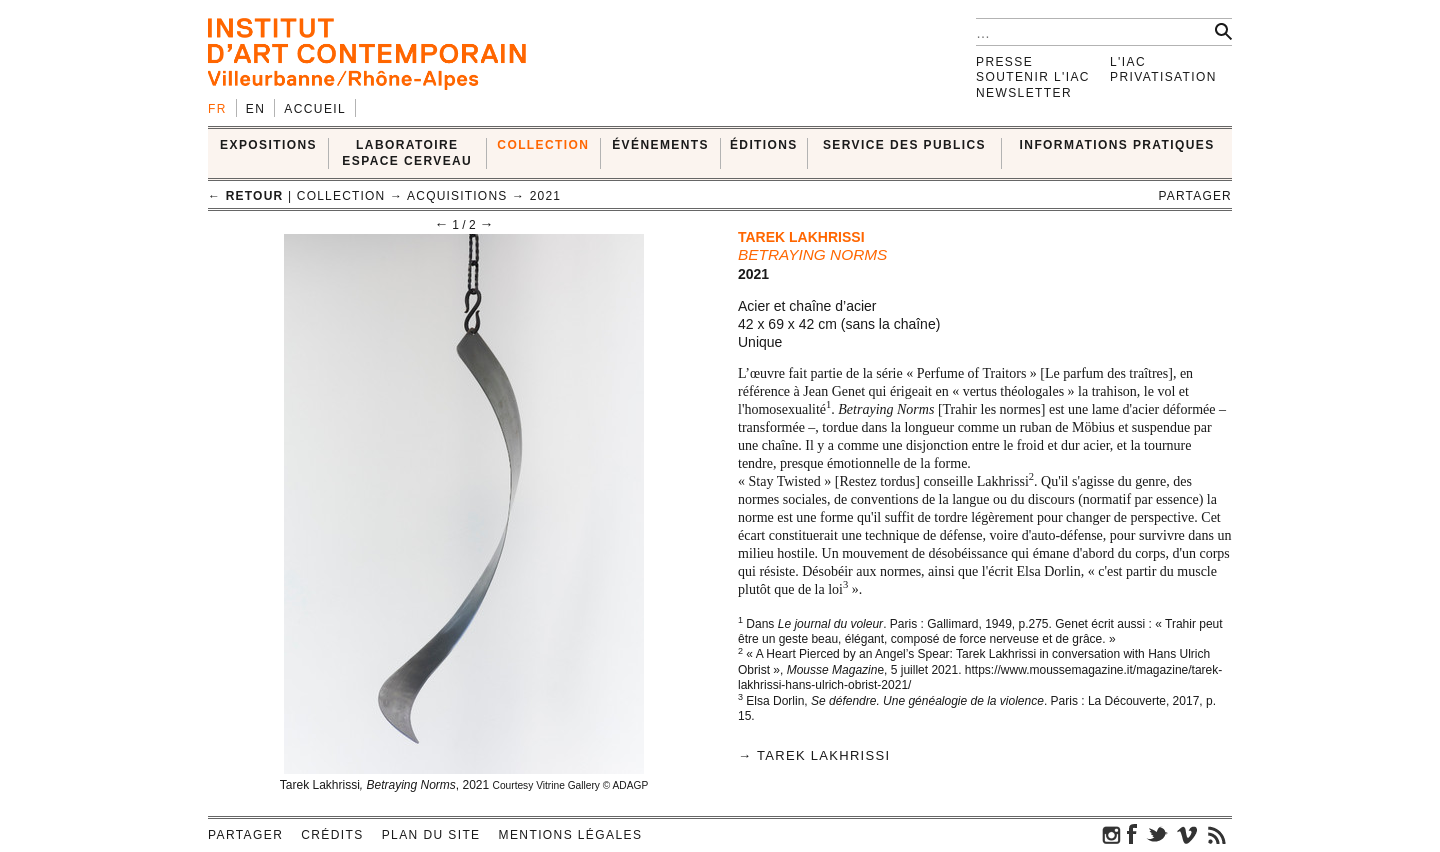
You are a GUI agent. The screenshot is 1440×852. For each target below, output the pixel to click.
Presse (1004, 62)
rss (1217, 834)
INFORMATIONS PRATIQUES (1117, 145)
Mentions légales (571, 835)
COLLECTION (543, 145)
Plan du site (431, 835)
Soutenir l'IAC (1033, 77)
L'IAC (1128, 62)
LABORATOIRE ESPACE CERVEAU (407, 152)
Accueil (315, 109)
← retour (245, 196)
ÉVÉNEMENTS (660, 145)
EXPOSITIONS (268, 145)
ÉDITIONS (764, 145)
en (255, 109)
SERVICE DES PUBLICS (904, 145)
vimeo (1187, 834)
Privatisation (1163, 77)
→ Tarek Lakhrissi (814, 755)
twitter (1157, 834)
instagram (1112, 834)
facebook (1132, 834)
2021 (546, 196)
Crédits (332, 835)
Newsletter (1024, 93)
